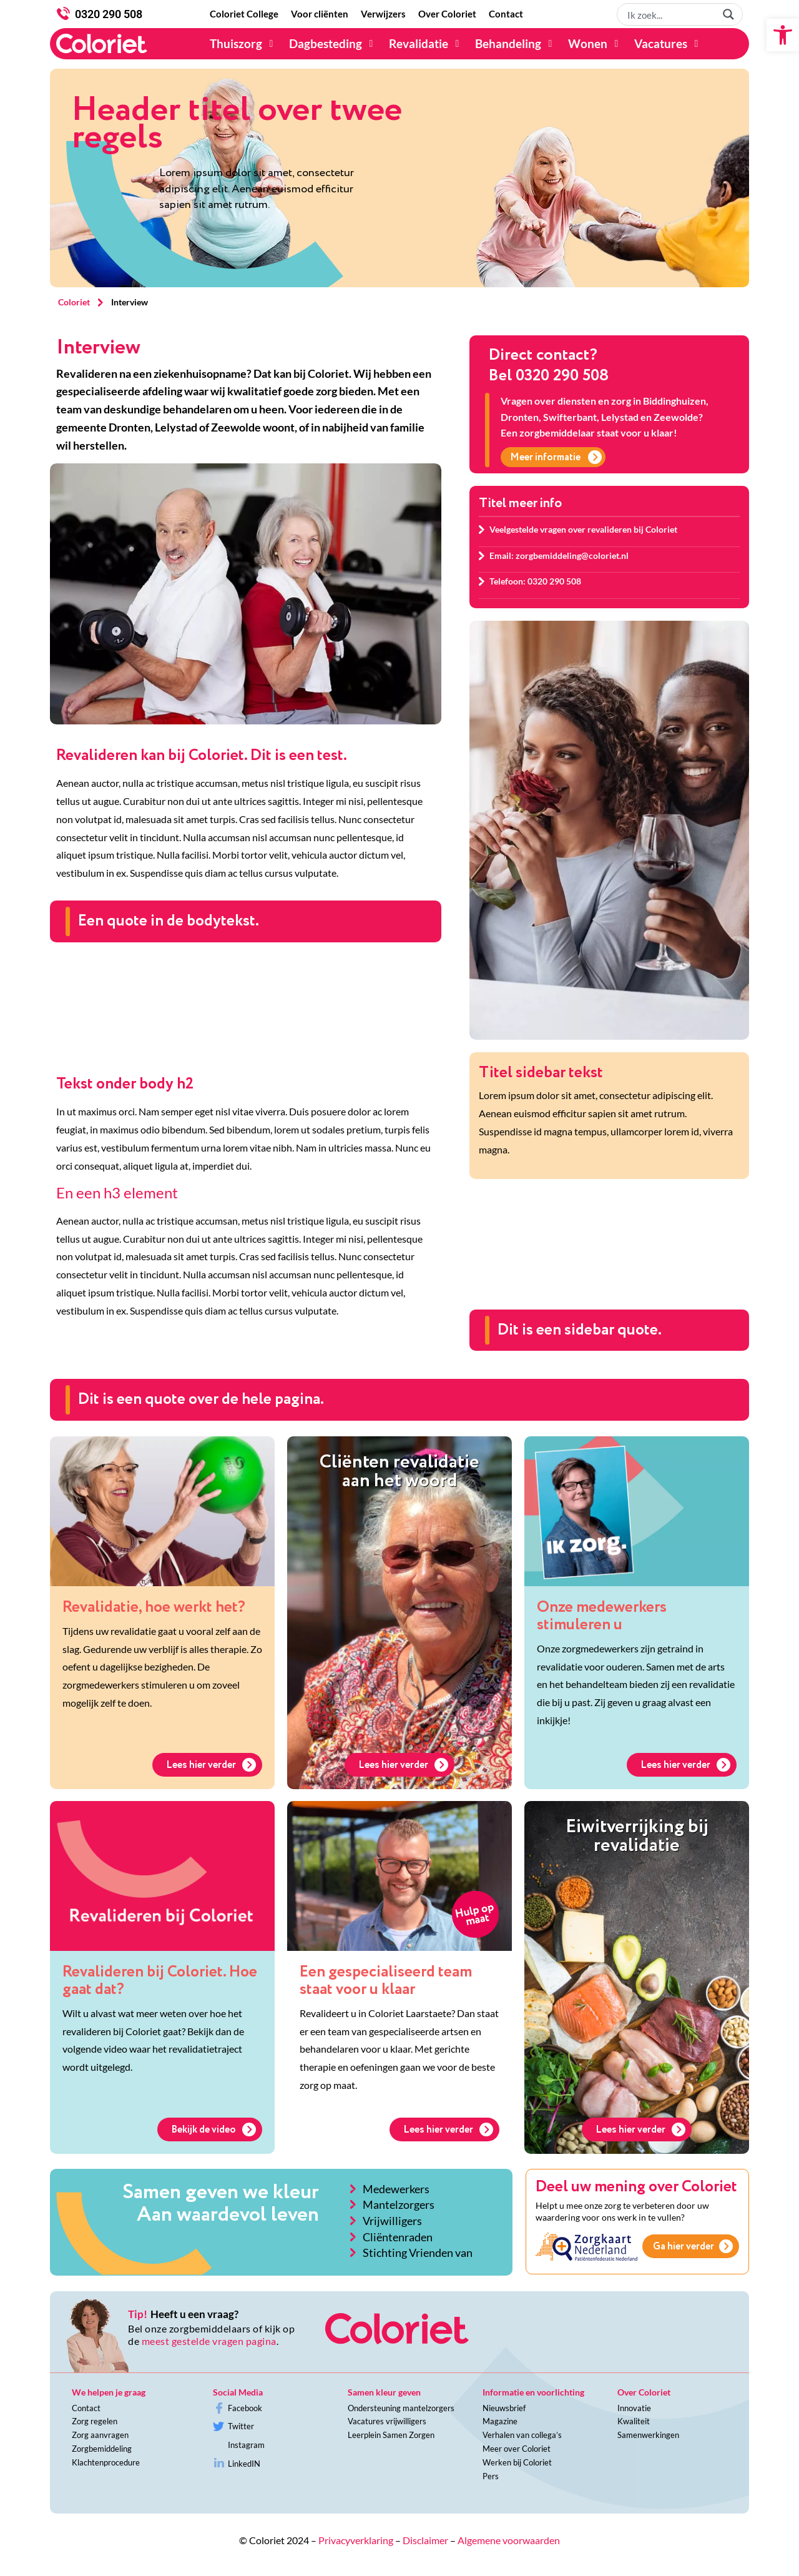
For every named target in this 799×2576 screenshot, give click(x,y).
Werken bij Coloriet (517, 2462)
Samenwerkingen (648, 2435)
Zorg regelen (94, 2421)
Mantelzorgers (398, 2204)
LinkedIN (244, 2464)
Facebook (245, 2408)
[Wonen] (595, 43)
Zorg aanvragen (100, 2435)
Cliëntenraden (398, 2237)
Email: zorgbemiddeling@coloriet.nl (559, 555)
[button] (783, 35)
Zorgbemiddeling (102, 2449)
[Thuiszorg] (243, 43)
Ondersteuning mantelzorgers (401, 2408)
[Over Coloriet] (447, 14)
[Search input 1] (669, 14)
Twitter (241, 2426)
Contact (86, 2408)
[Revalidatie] (426, 43)
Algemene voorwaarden (509, 2540)
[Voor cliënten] (320, 14)
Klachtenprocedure (106, 2462)
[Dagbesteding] (333, 43)
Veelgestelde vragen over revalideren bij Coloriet (583, 529)
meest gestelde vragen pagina (209, 2341)
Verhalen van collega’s (522, 2435)
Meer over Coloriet (517, 2449)
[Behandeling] (515, 43)
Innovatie (634, 2408)
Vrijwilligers (392, 2221)
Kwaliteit (633, 2421)
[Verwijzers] (383, 14)
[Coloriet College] (244, 14)
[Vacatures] (668, 43)
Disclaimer (425, 2540)
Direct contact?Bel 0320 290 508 (548, 365)
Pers (491, 2476)
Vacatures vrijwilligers (387, 2421)
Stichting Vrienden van (418, 2252)
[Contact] (506, 14)
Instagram (246, 2445)
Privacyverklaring (355, 2540)
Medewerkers (396, 2189)
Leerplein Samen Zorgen (391, 2435)
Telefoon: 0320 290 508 (535, 581)
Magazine (500, 2421)
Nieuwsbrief (504, 2408)
